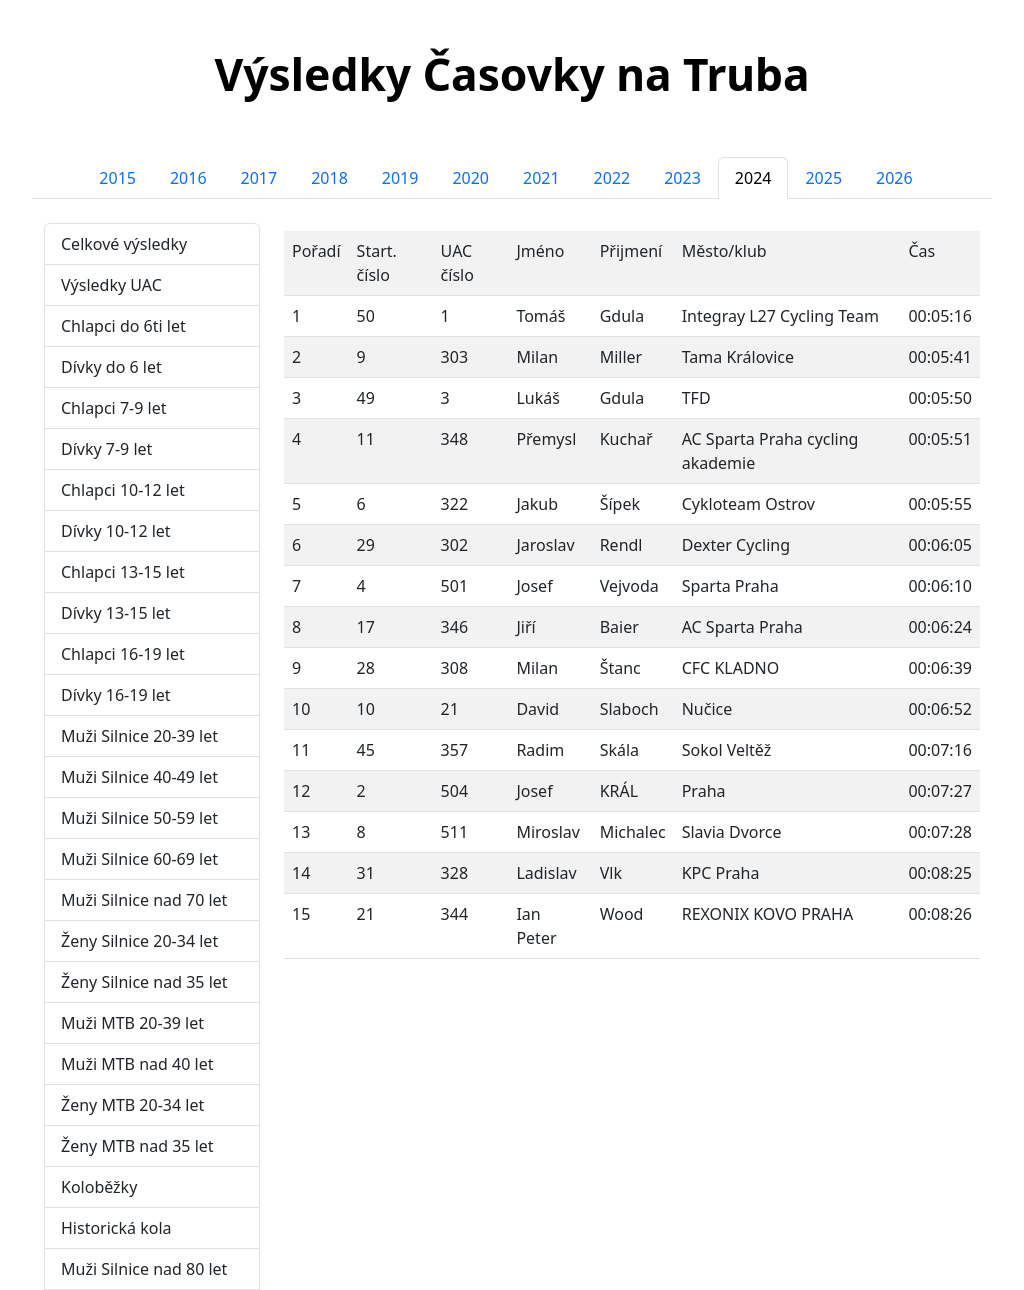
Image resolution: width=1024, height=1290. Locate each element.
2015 (117, 178)
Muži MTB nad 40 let (137, 1064)
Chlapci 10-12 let (123, 490)
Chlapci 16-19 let (123, 654)
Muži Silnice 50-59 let (139, 818)
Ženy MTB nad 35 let (137, 1146)
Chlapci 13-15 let (123, 572)
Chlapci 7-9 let (113, 408)
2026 (894, 178)
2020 (470, 178)
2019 (400, 178)
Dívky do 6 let (111, 367)
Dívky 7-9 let (106, 449)
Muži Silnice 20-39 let (139, 736)
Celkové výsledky (124, 244)
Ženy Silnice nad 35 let (144, 982)
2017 (259, 178)
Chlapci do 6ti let (123, 326)
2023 (682, 178)
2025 (823, 178)
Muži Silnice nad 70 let (144, 900)
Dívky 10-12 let (116, 531)
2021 (541, 178)
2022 (612, 178)
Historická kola (116, 1228)
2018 (329, 178)
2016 (188, 178)
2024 (753, 178)
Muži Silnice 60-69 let (139, 859)
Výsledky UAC (111, 285)
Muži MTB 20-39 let (132, 1023)
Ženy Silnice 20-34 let (139, 941)
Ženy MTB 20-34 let (132, 1105)
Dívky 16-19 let (116, 695)
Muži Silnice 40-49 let (139, 777)
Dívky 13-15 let (116, 613)
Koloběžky (99, 1187)
